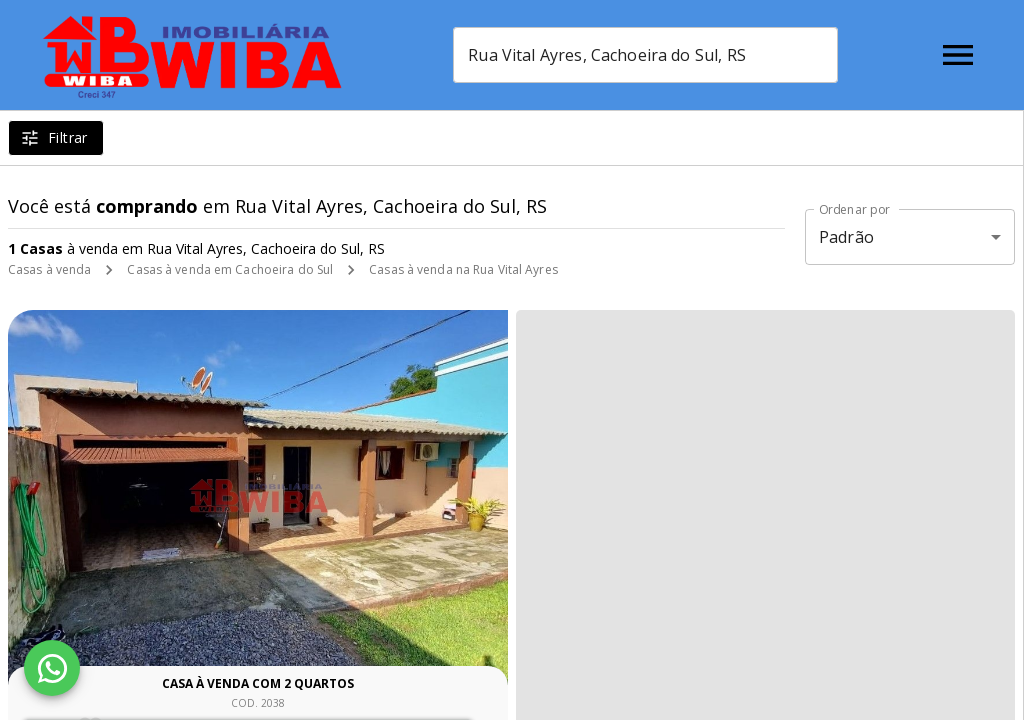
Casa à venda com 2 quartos (258, 683)
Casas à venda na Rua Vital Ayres (463, 269)
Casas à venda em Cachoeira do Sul (230, 269)
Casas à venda (49, 269)
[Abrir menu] (958, 55)
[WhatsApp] (52, 668)
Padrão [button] (846, 237)
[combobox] (645, 55)
